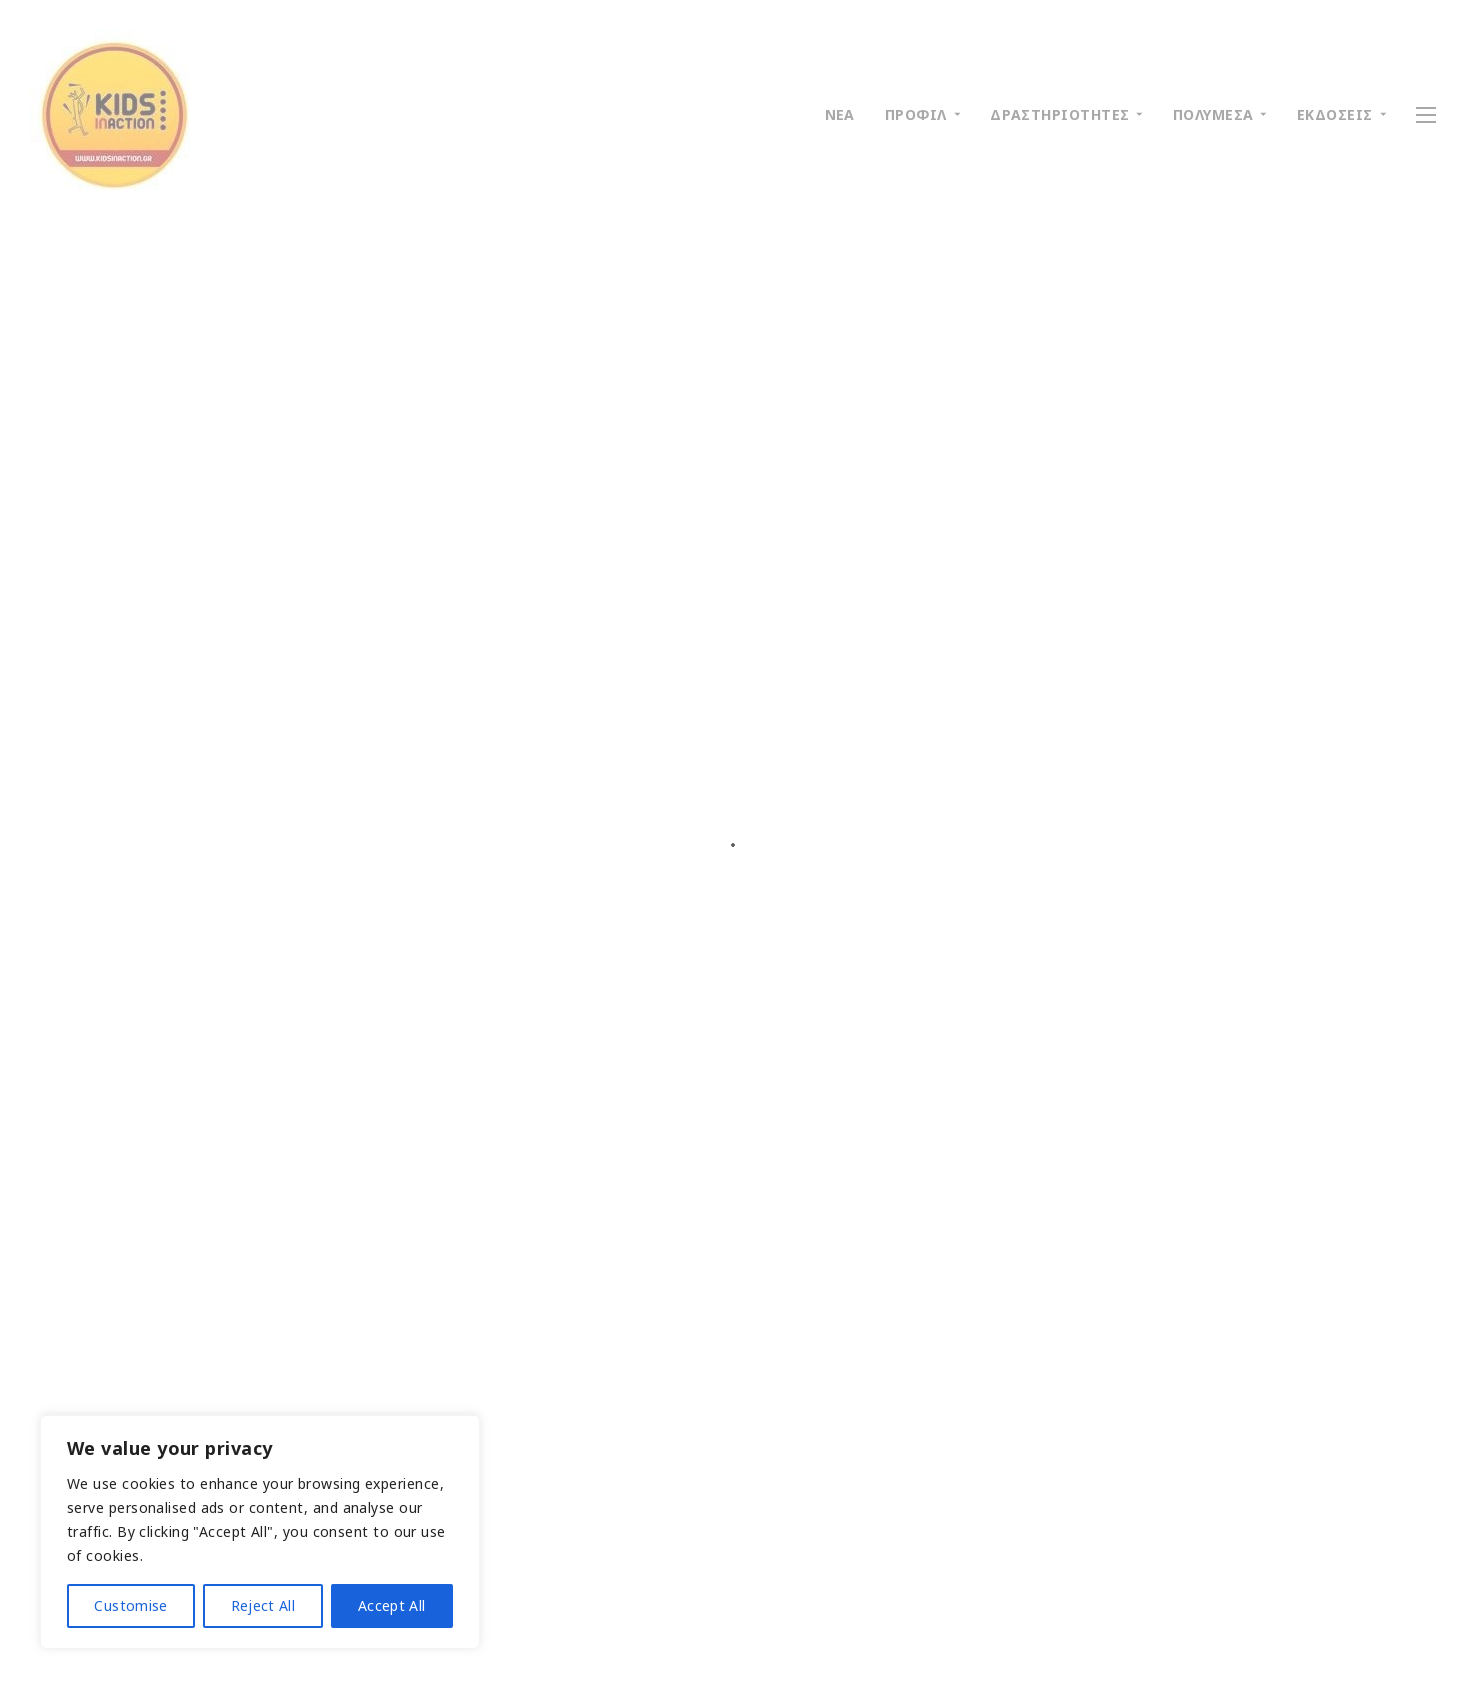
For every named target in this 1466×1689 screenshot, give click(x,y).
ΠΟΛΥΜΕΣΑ (1213, 114)
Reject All (263, 1605)
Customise (130, 1605)
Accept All (392, 1605)
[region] (260, 1532)
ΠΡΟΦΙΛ (916, 114)
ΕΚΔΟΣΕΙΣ (1335, 114)
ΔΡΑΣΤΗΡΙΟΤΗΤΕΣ (1059, 114)
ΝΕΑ (840, 114)
